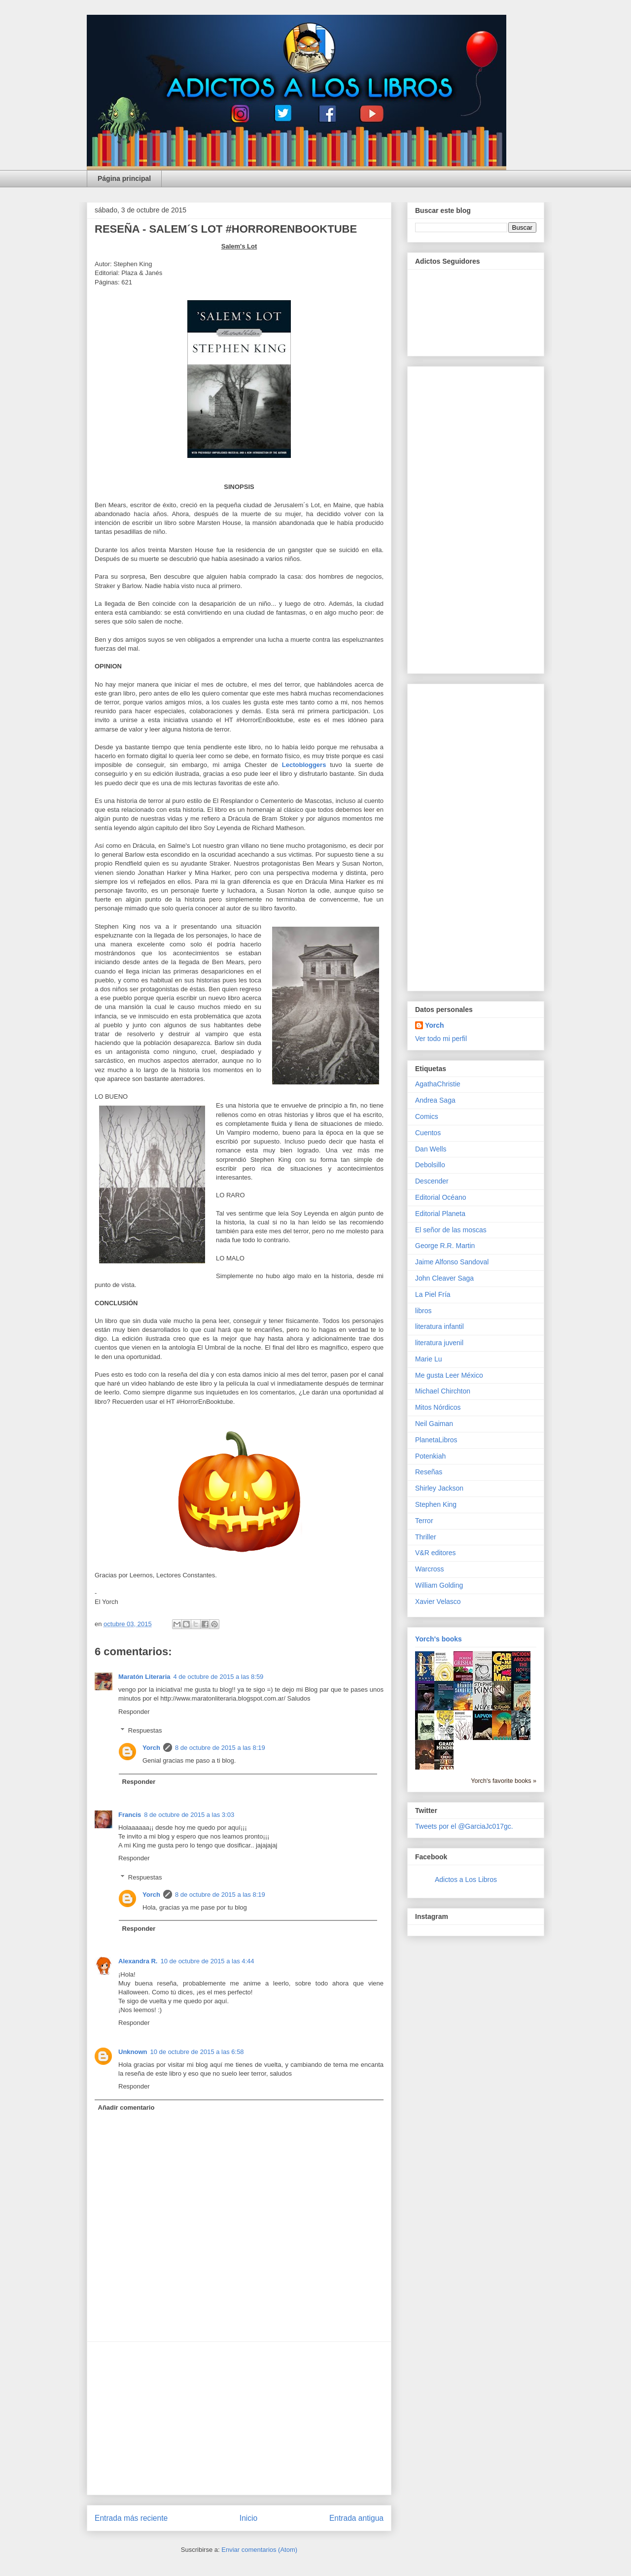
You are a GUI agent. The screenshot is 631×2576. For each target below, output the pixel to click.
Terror (424, 1521)
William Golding (439, 1585)
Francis (129, 1814)
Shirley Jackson (439, 1488)
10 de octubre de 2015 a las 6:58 (197, 2051)
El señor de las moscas (451, 1230)
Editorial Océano (440, 1197)
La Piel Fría (433, 1294)
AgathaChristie (437, 1084)
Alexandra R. (137, 1961)
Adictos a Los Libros (466, 1879)
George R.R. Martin (445, 1246)
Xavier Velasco (438, 1601)
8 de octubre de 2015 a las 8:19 (220, 1747)
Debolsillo (430, 1165)
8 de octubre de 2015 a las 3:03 (189, 1814)
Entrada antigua (356, 2518)
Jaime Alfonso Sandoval (452, 1262)
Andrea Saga (435, 1100)
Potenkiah (430, 1456)
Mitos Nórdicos (438, 1407)
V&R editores (435, 1553)
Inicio (248, 2518)
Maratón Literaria (144, 1676)
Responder (134, 1711)
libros (423, 1311)
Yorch (151, 1747)
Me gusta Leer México (449, 1375)
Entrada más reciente (131, 2518)
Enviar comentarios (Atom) (259, 2549)
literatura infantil (439, 1326)
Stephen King (435, 1504)
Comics (426, 1116)
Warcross (429, 1569)
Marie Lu (428, 1359)
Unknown (132, 2051)
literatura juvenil (439, 1343)
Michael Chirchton (442, 1391)
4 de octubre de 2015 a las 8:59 (218, 1676)
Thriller (425, 1537)
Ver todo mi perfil (441, 1039)
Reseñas (428, 1472)
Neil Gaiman (434, 1423)
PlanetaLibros (436, 1440)
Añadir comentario (126, 2107)
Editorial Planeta (440, 1214)
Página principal (124, 178)
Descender (432, 1181)
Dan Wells (431, 1149)
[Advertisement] (239, 2418)
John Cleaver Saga (444, 1278)
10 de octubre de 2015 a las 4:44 (207, 1961)
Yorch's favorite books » (503, 1780)
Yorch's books (438, 1639)
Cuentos (428, 1133)
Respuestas (145, 1730)
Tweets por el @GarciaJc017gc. (464, 1826)
